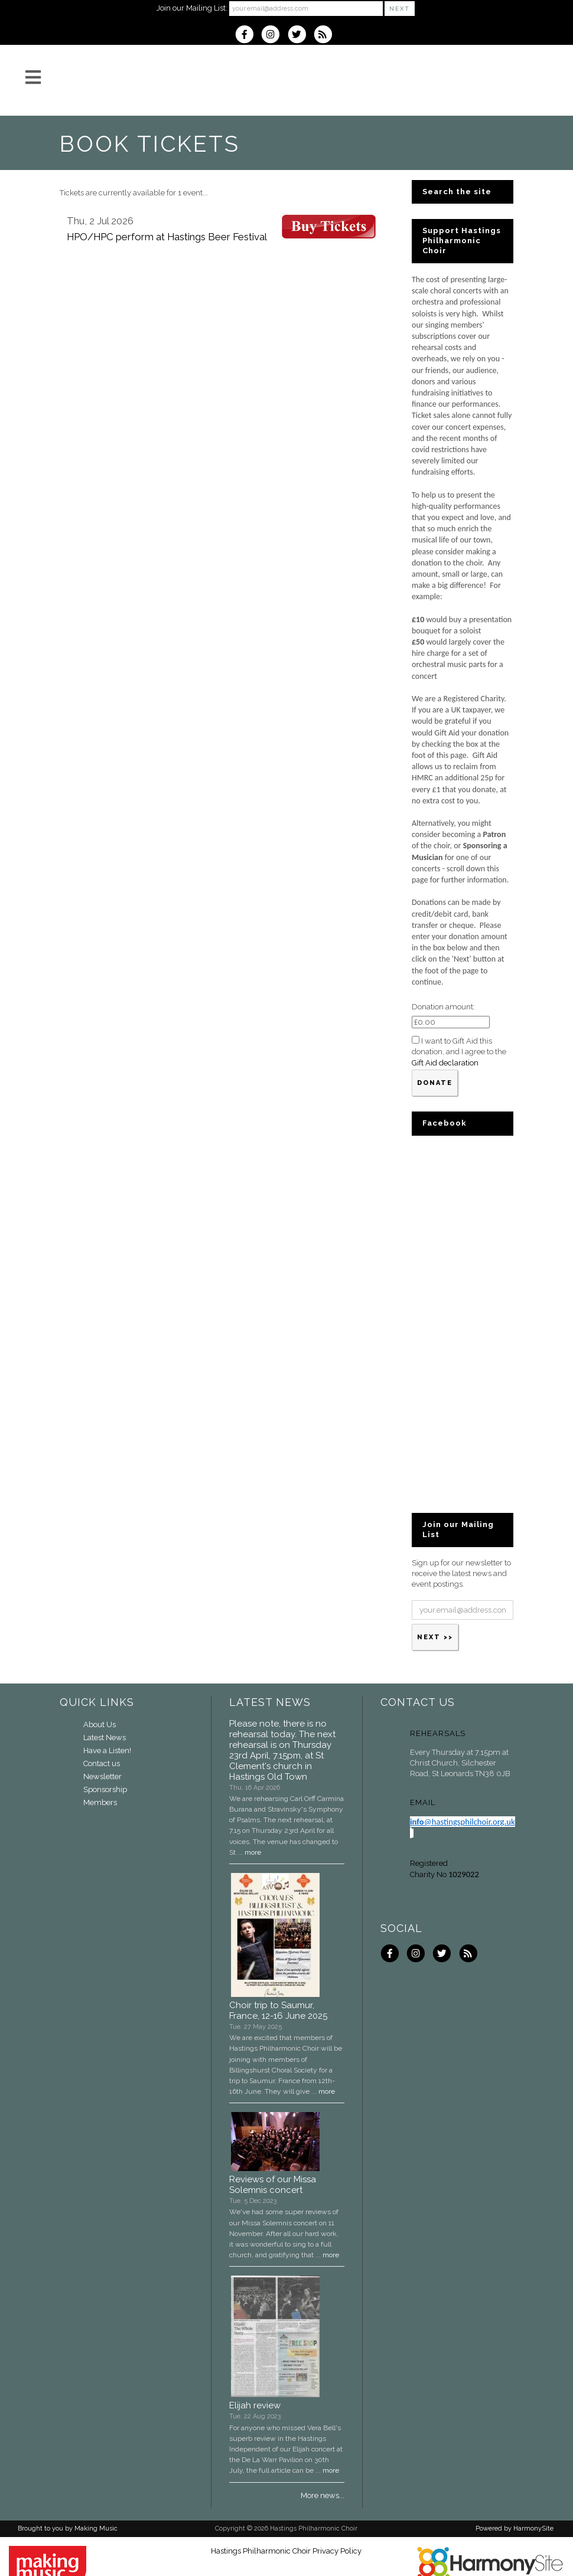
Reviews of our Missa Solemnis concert (272, 2184)
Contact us (101, 1763)
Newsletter (102, 1776)
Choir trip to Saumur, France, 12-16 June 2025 (278, 2010)
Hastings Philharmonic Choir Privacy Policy (286, 2550)
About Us (99, 1724)
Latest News (104, 1737)
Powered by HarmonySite (515, 2528)
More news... (322, 2495)
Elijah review (255, 2405)
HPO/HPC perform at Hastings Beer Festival (167, 237)
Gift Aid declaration (445, 1062)
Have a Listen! (107, 1750)
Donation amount (442, 1006)
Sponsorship (105, 1789)
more (253, 1852)
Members (100, 1802)
